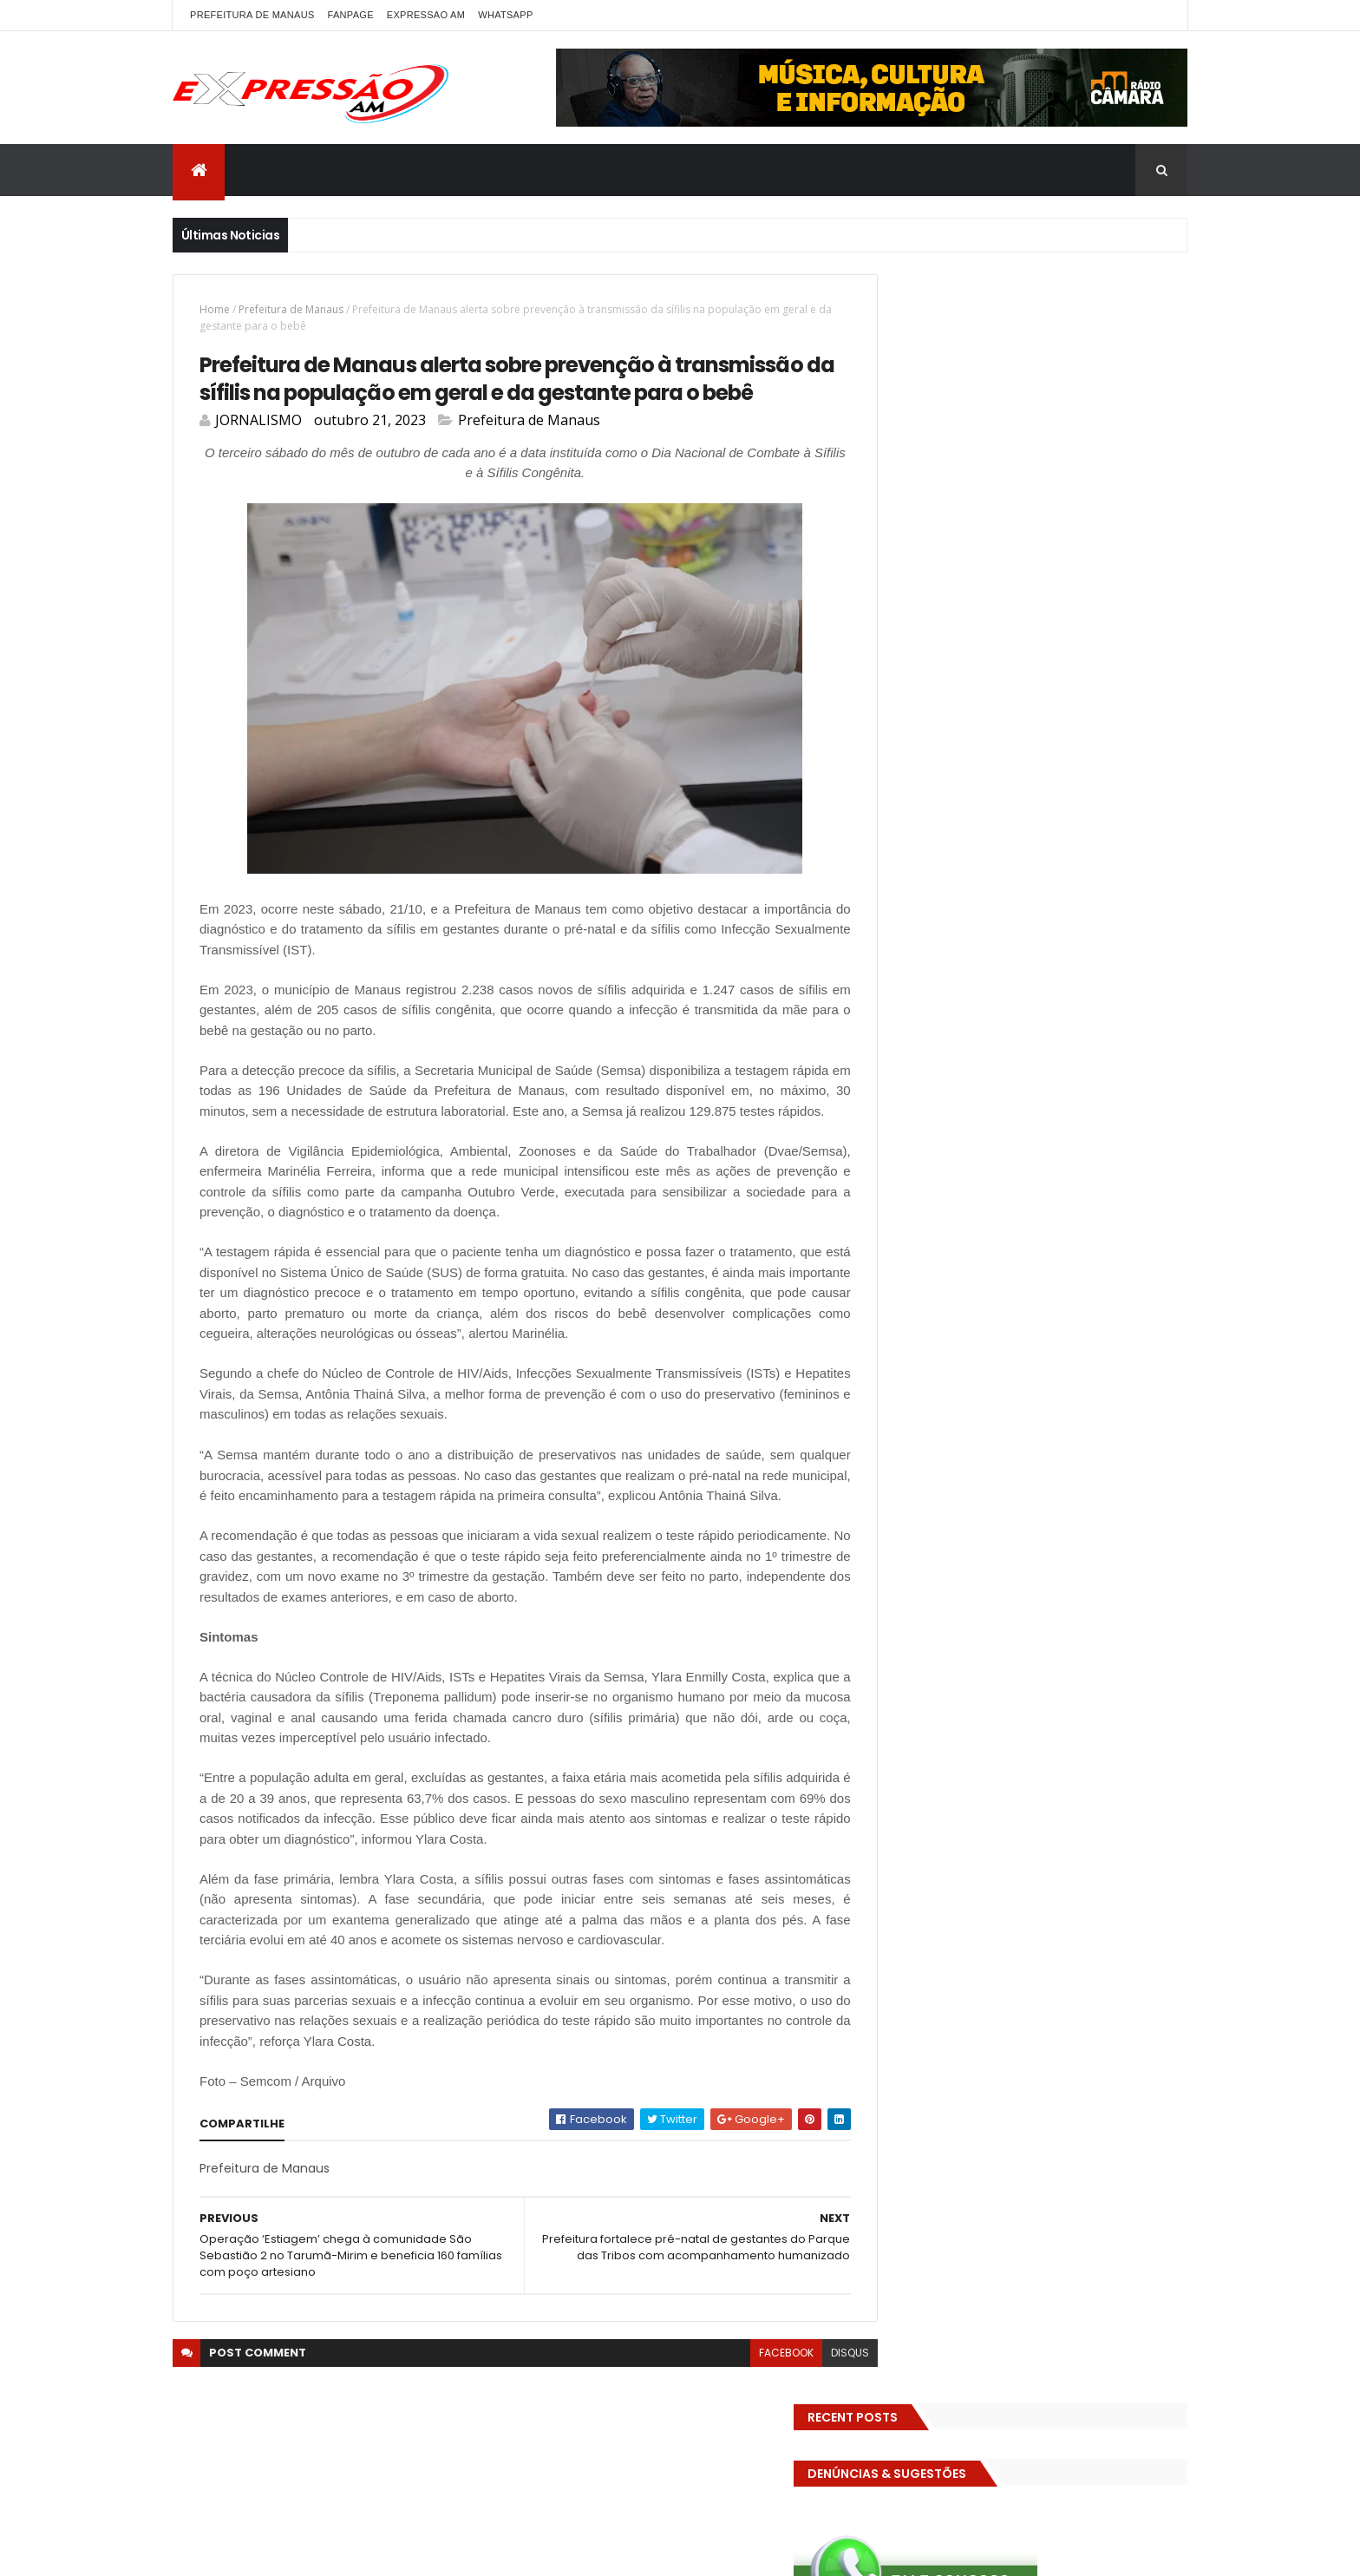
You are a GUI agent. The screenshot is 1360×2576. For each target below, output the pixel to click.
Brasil (1146, 660)
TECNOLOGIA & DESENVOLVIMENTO (970, 1055)
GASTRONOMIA (1088, 843)
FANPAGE (351, 15)
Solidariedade (1021, 1025)
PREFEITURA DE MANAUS (252, 15)
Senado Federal (922, 1025)
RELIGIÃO (1039, 994)
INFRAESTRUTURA (924, 903)
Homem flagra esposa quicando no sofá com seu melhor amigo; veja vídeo (1066, 1175)
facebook (747, 2443)
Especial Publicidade (1043, 812)
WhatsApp (505, 15)
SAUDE (1100, 994)
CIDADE (1048, 691)
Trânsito (1103, 1055)
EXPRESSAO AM (426, 15)
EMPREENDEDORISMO (1027, 782)
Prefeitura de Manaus (291, 309)
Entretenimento (924, 812)
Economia (907, 751)
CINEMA (1108, 691)
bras (1098, 660)
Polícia (898, 964)
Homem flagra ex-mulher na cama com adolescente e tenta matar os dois (1068, 1469)
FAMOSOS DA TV (923, 843)
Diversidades (1139, 721)
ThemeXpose (399, 2552)
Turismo (903, 1085)
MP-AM (998, 934)
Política (1024, 964)
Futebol (1007, 843)
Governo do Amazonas (942, 873)
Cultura (901, 721)
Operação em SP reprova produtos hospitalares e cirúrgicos (1055, 1377)
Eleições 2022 (1065, 751)
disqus (811, 2443)
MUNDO (1057, 934)
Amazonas (970, 660)
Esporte (1139, 812)
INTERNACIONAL (1029, 903)
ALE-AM (900, 660)
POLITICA (960, 964)
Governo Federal (1070, 873)
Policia (1116, 934)
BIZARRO (1043, 660)
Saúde (1156, 994)
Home (214, 309)
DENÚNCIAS (973, 721)
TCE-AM (1101, 1025)
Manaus (1111, 903)
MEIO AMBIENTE (919, 934)
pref (1077, 964)
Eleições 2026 (917, 782)
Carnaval (905, 691)
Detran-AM (1052, 721)
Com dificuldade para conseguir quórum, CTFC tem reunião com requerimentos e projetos (1047, 1275)
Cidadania (979, 691)
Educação (982, 751)
